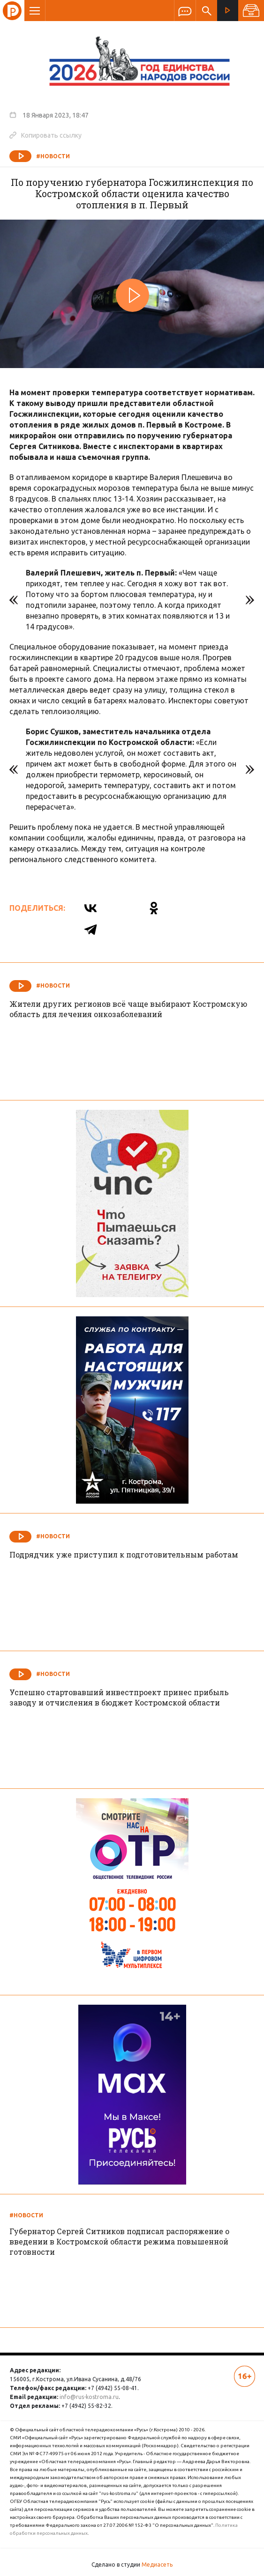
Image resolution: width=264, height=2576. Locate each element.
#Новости (53, 156)
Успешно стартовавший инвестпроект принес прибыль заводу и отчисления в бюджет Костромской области (119, 1697)
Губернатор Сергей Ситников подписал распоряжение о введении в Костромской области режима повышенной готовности (119, 2241)
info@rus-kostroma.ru (89, 2397)
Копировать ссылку (45, 135)
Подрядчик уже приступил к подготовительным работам (123, 1554)
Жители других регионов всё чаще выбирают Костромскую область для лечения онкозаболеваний (128, 1009)
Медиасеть (157, 2564)
